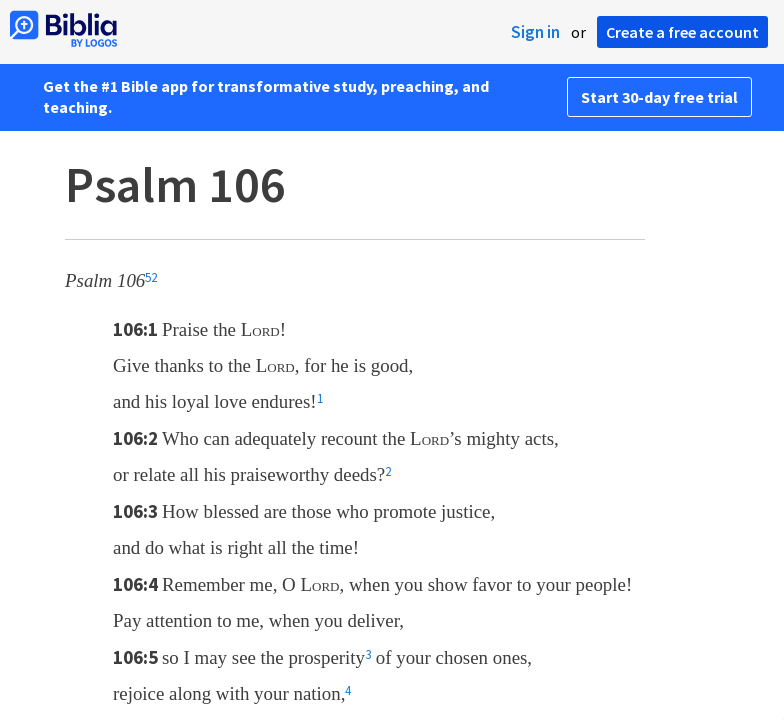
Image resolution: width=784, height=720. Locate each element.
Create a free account (682, 32)
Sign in (535, 32)
